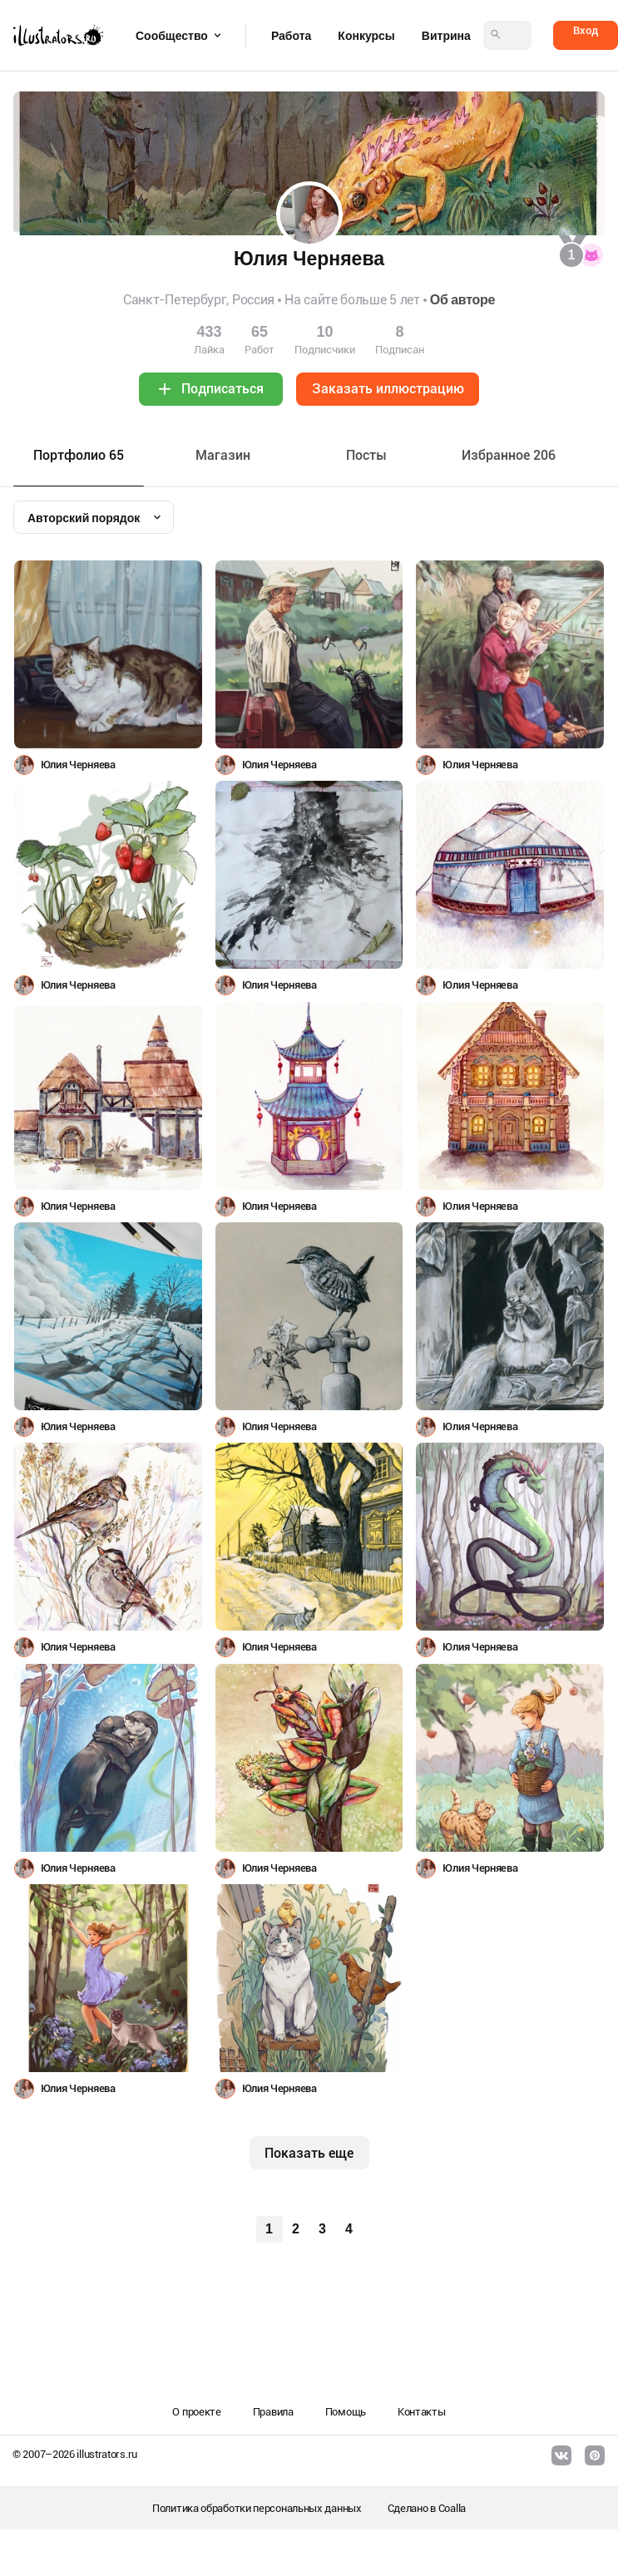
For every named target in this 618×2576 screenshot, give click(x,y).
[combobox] (93, 517)
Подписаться (222, 389)
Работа (291, 35)
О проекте (196, 2412)
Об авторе (462, 300)
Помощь (345, 2412)
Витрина (446, 35)
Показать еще (309, 2153)
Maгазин (222, 455)
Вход (585, 30)
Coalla (452, 2508)
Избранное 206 (509, 455)
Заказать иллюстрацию (388, 389)
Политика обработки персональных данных (257, 2508)
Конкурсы (366, 35)
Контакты (422, 2412)
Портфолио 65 (78, 455)
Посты (366, 455)
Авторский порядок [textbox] (83, 518)
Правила (273, 2412)
